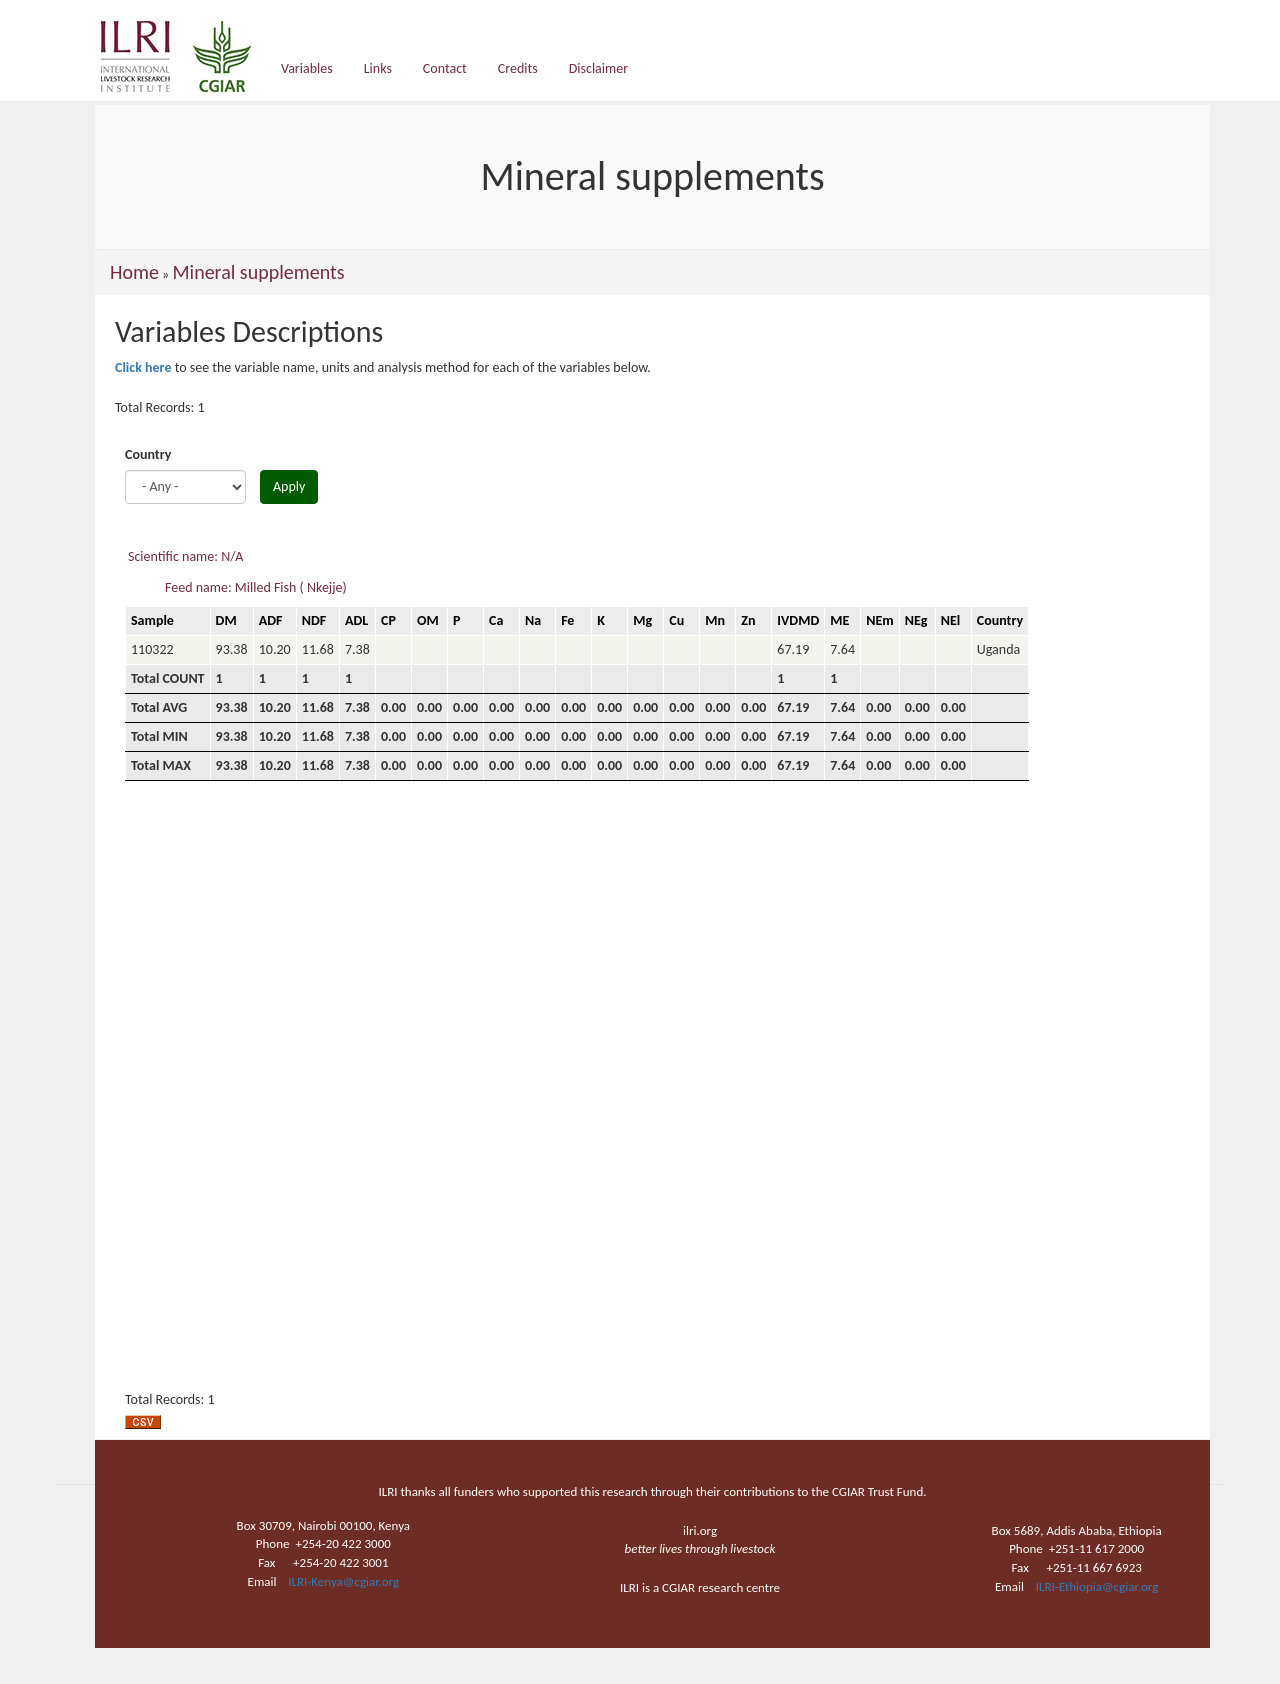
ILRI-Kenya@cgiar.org (343, 1581)
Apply (289, 486)
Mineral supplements (258, 272)
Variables (307, 68)
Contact (445, 68)
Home (134, 272)
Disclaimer (598, 68)
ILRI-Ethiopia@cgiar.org (1097, 1586)
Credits (518, 68)
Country (148, 454)
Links (378, 68)
